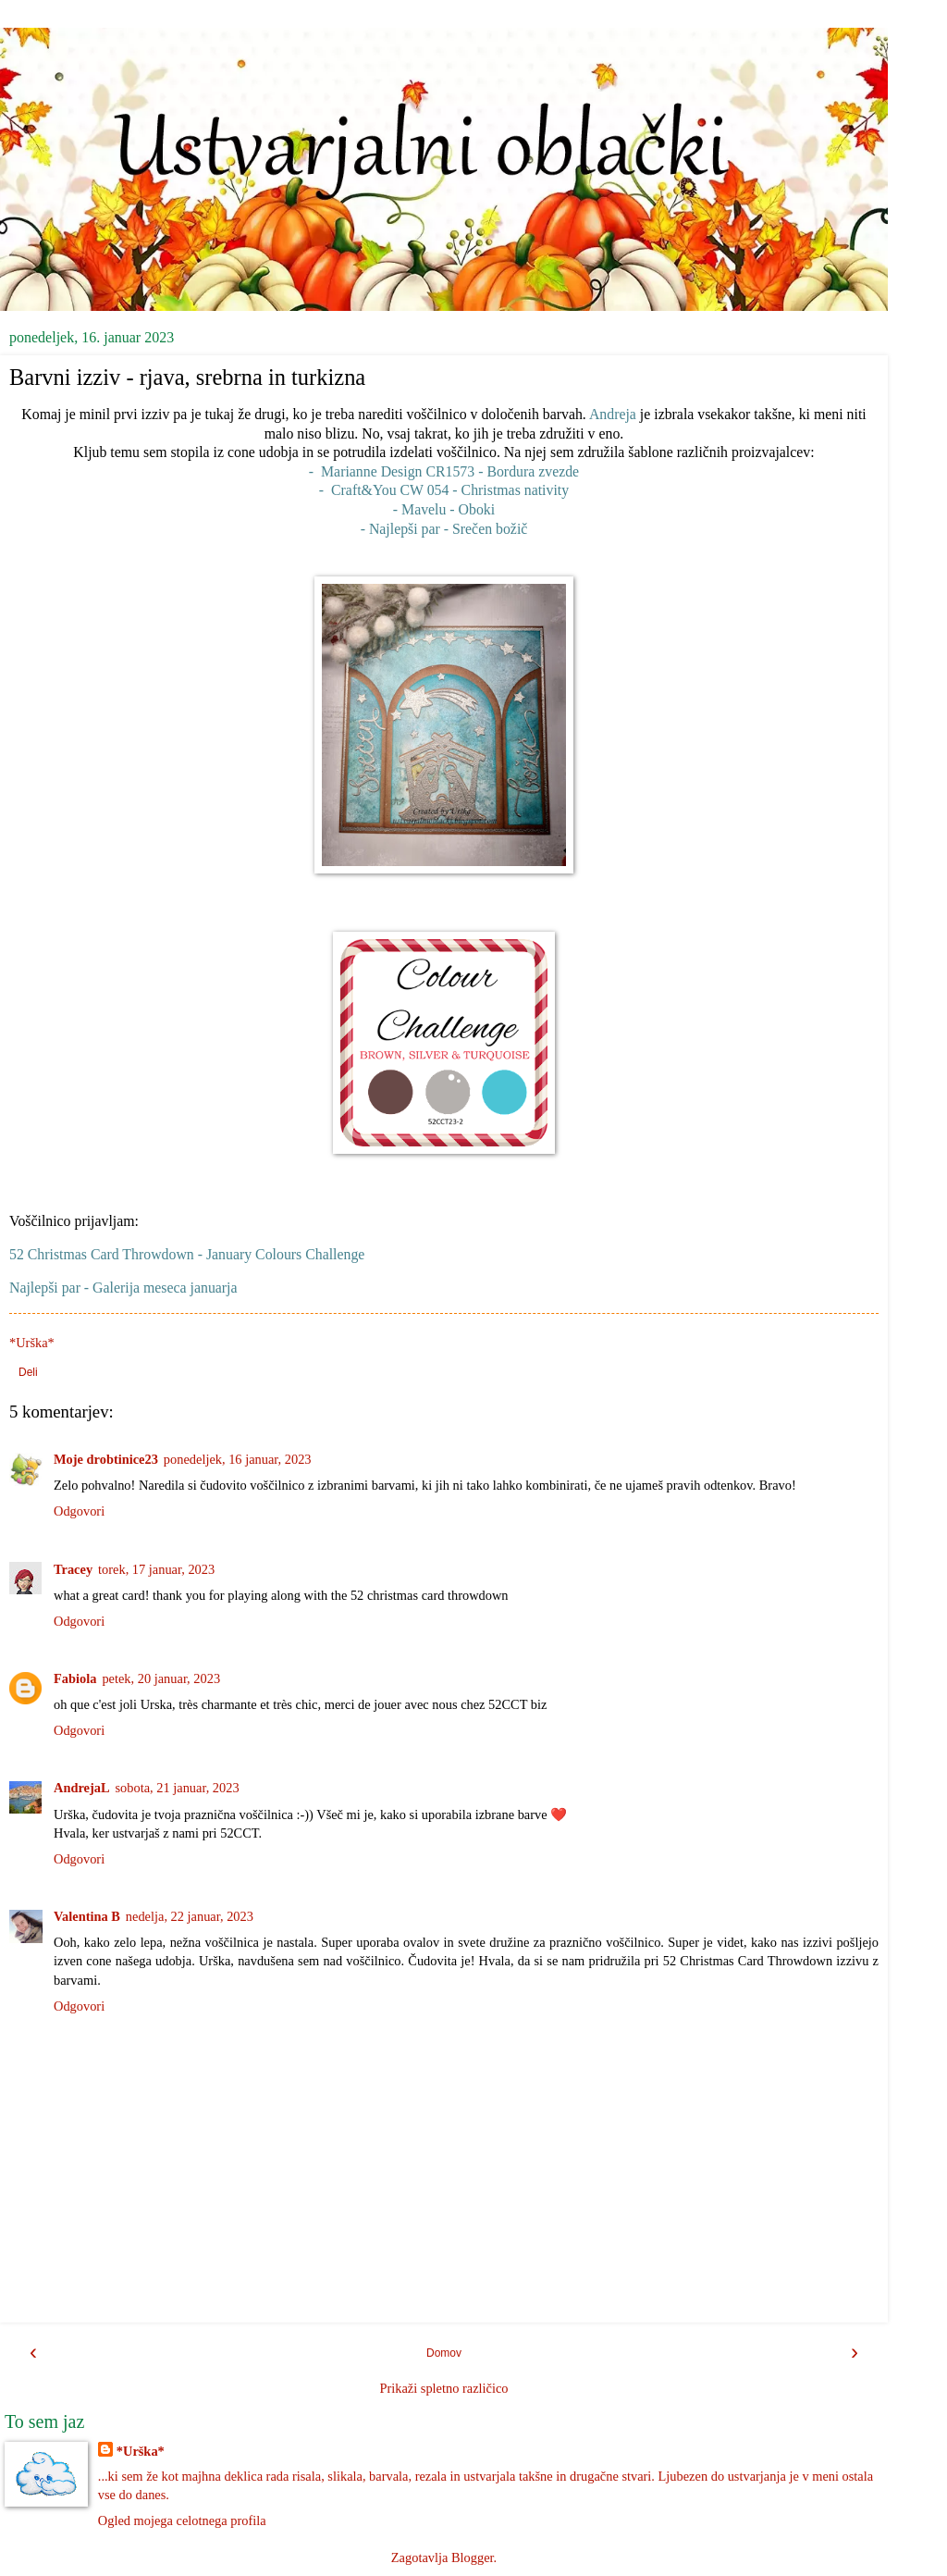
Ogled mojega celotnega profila (182, 2520)
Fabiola (75, 1678)
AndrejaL (82, 1787)
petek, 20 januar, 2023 (161, 1678)
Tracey (73, 1569)
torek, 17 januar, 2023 (156, 1569)
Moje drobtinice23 (106, 1459)
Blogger (472, 2557)
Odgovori (79, 1511)
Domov (443, 2353)
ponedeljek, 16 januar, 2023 (238, 1459)
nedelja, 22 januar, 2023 (189, 1916)
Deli (28, 1372)
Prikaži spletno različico (443, 2388)
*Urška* (141, 2451)
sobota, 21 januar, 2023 (178, 1787)
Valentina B (87, 1916)
